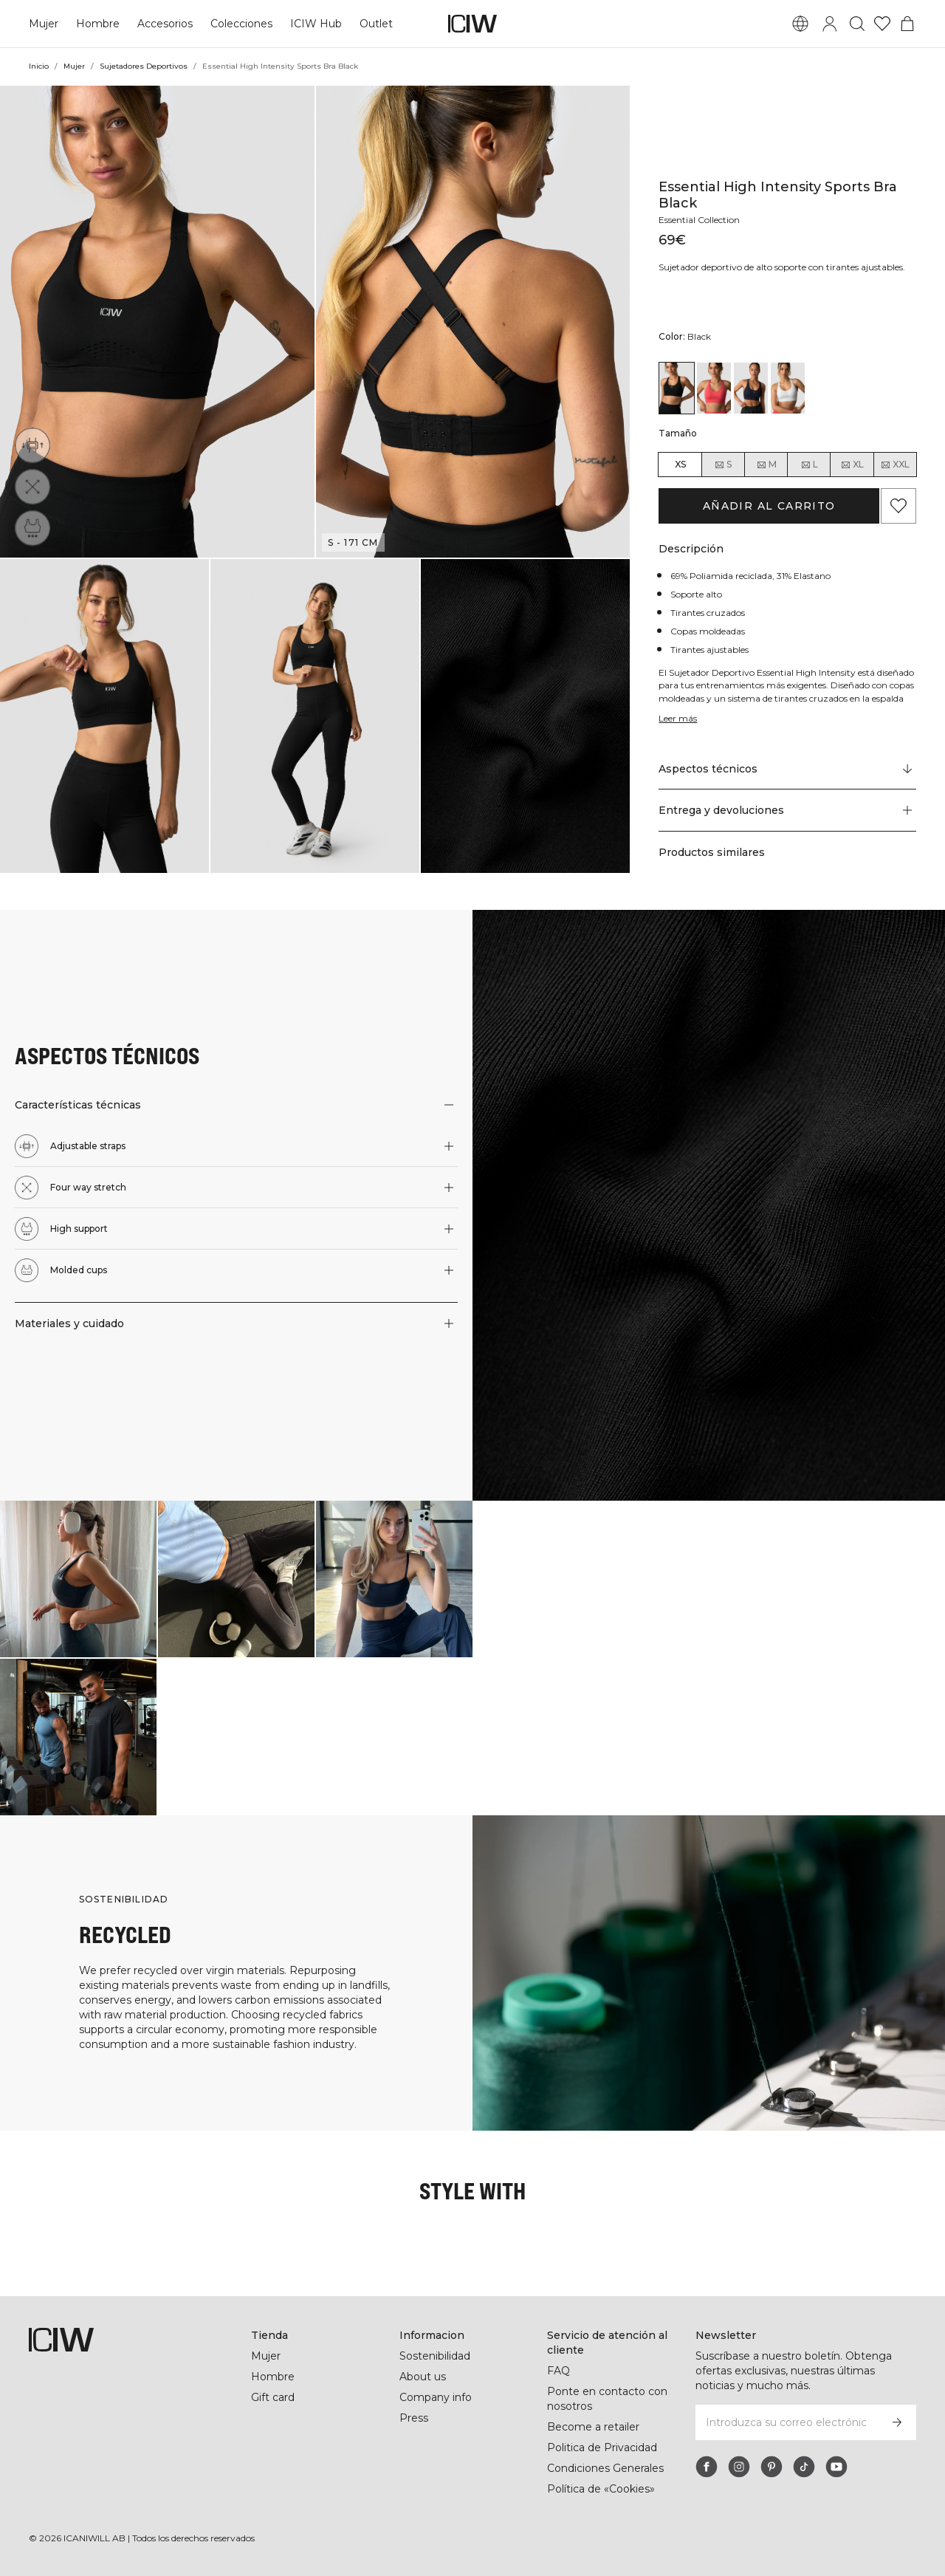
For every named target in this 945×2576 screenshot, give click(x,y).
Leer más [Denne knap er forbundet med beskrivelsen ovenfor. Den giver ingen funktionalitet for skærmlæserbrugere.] (679, 718)
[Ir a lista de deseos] (882, 23)
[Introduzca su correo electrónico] (785, 2422)
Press (413, 2418)
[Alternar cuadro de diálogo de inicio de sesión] (830, 23)
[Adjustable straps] (32, 445)
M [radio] (766, 464)
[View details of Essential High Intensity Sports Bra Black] (676, 388)
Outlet (374, 23)
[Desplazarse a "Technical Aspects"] (787, 768)
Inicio (39, 66)
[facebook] (706, 2466)
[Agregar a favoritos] (898, 506)
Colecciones (241, 23)
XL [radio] (852, 464)
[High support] (32, 528)
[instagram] (739, 2466)
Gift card (273, 2397)
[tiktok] (804, 2466)
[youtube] (836, 2466)
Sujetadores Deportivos (144, 66)
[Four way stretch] (32, 486)
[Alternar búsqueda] (857, 23)
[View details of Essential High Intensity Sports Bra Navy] (751, 388)
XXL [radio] (895, 464)
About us (422, 2376)
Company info (435, 2397)
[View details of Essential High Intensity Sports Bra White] (787, 388)
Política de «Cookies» (601, 2489)
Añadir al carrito (769, 506)
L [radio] (809, 464)
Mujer (43, 23)
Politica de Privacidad (603, 2447)
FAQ (558, 2370)
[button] (157, 322)
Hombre (97, 23)
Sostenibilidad (435, 2356)
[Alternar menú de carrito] (907, 23)
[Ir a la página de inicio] (472, 23)
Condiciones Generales (605, 2468)
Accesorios (165, 23)
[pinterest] (771, 2466)
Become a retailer (593, 2426)
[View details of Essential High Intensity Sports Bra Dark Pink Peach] (714, 388)
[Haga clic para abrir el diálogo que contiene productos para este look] (78, 1579)
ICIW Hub (315, 23)
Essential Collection (702, 207)
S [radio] (723, 464)
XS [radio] (680, 464)
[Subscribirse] (897, 2422)
